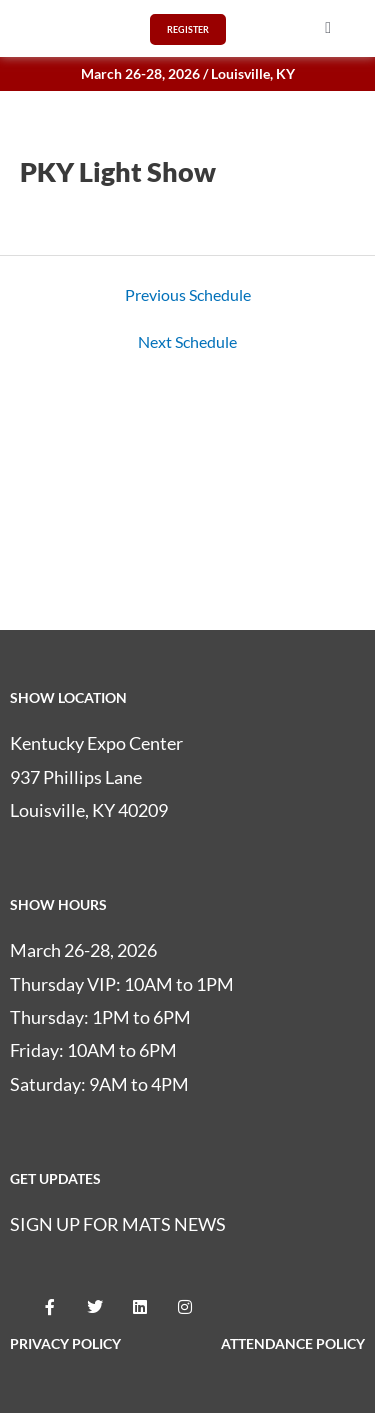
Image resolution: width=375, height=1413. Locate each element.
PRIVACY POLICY (65, 1343)
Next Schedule (187, 342)
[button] (328, 28)
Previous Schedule (188, 295)
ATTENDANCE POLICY (293, 1343)
